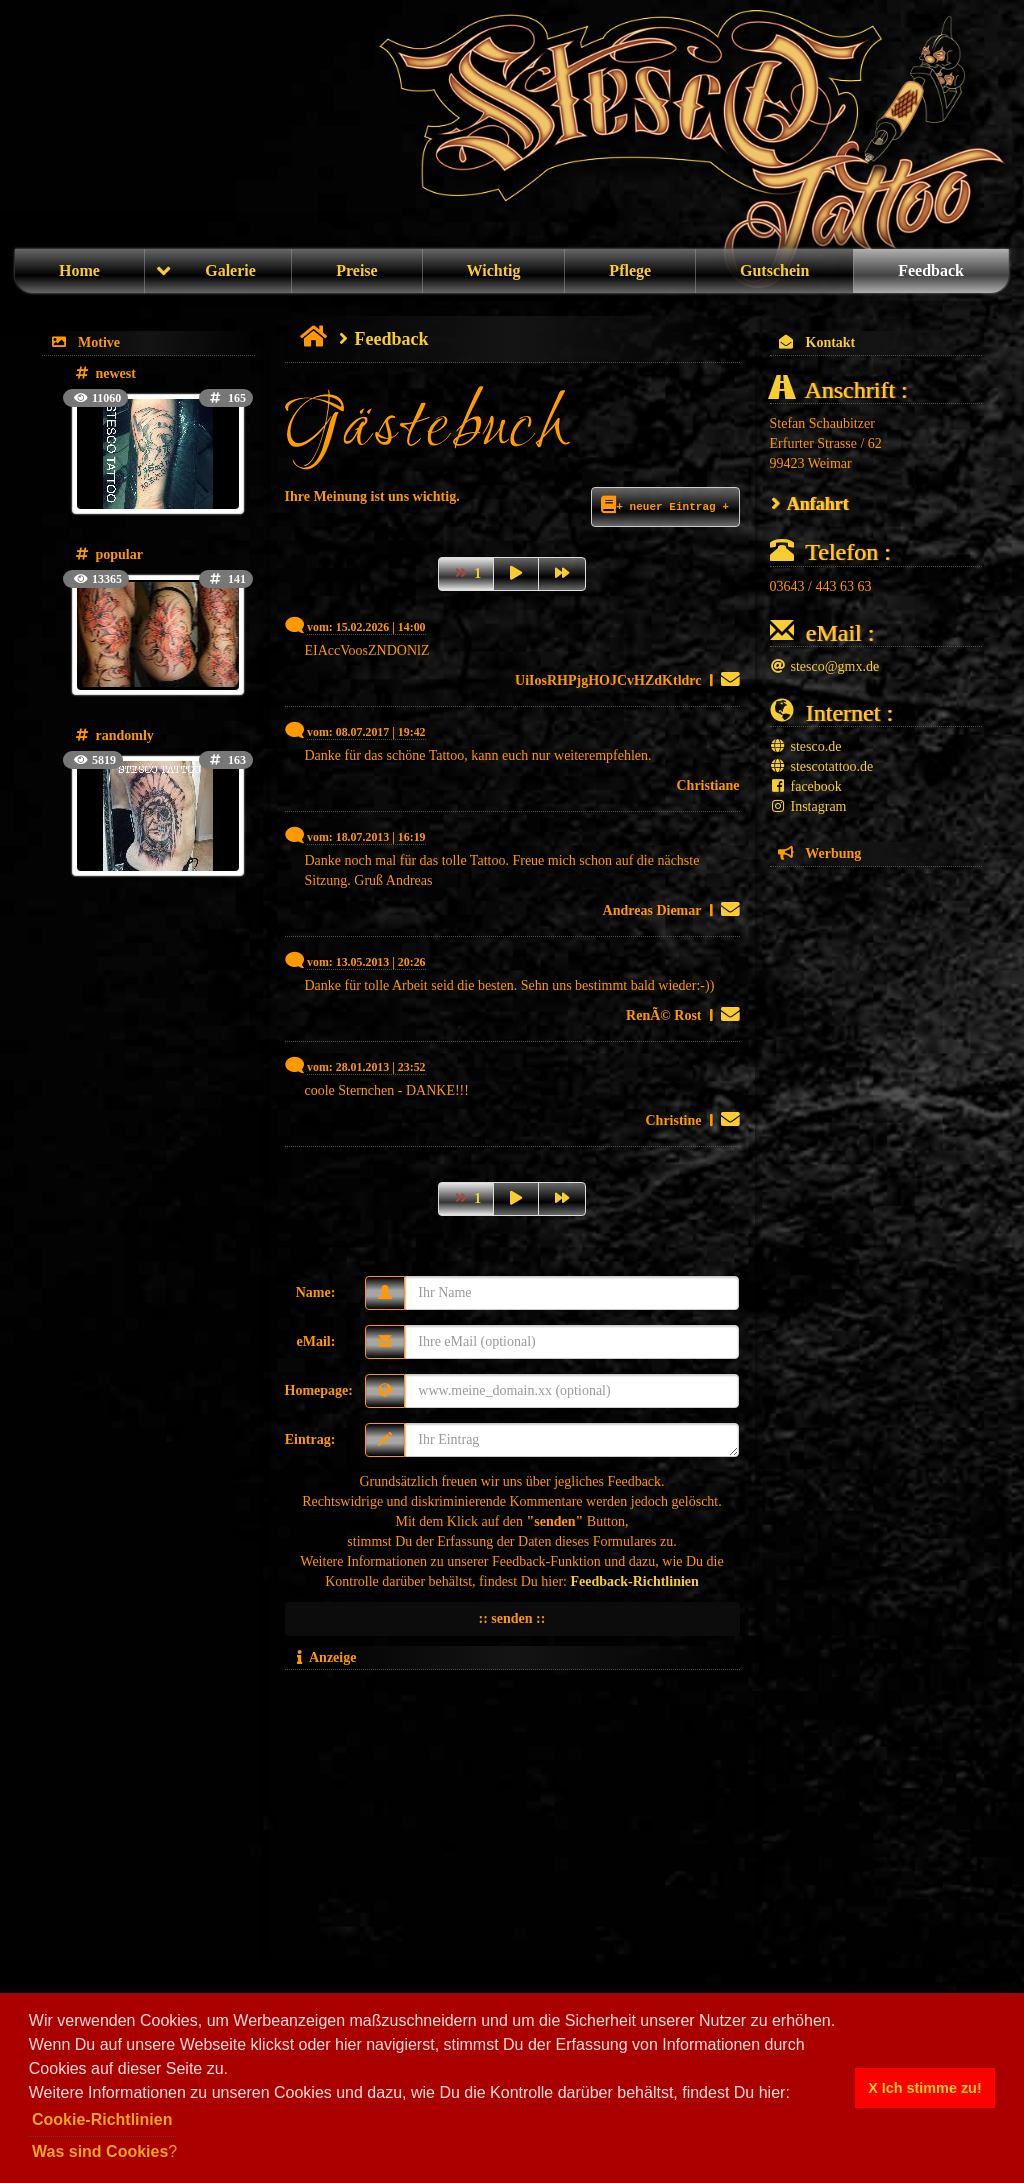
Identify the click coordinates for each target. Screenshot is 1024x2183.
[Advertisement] (512, 1818)
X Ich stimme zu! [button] (925, 2088)
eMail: (315, 1341)
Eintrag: (310, 1439)
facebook (806, 786)
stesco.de (806, 746)
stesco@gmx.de (825, 666)
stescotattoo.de (822, 766)
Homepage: (318, 1390)
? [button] (104, 2151)
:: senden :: (512, 1618)
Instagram (808, 806)
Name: (316, 1292)
